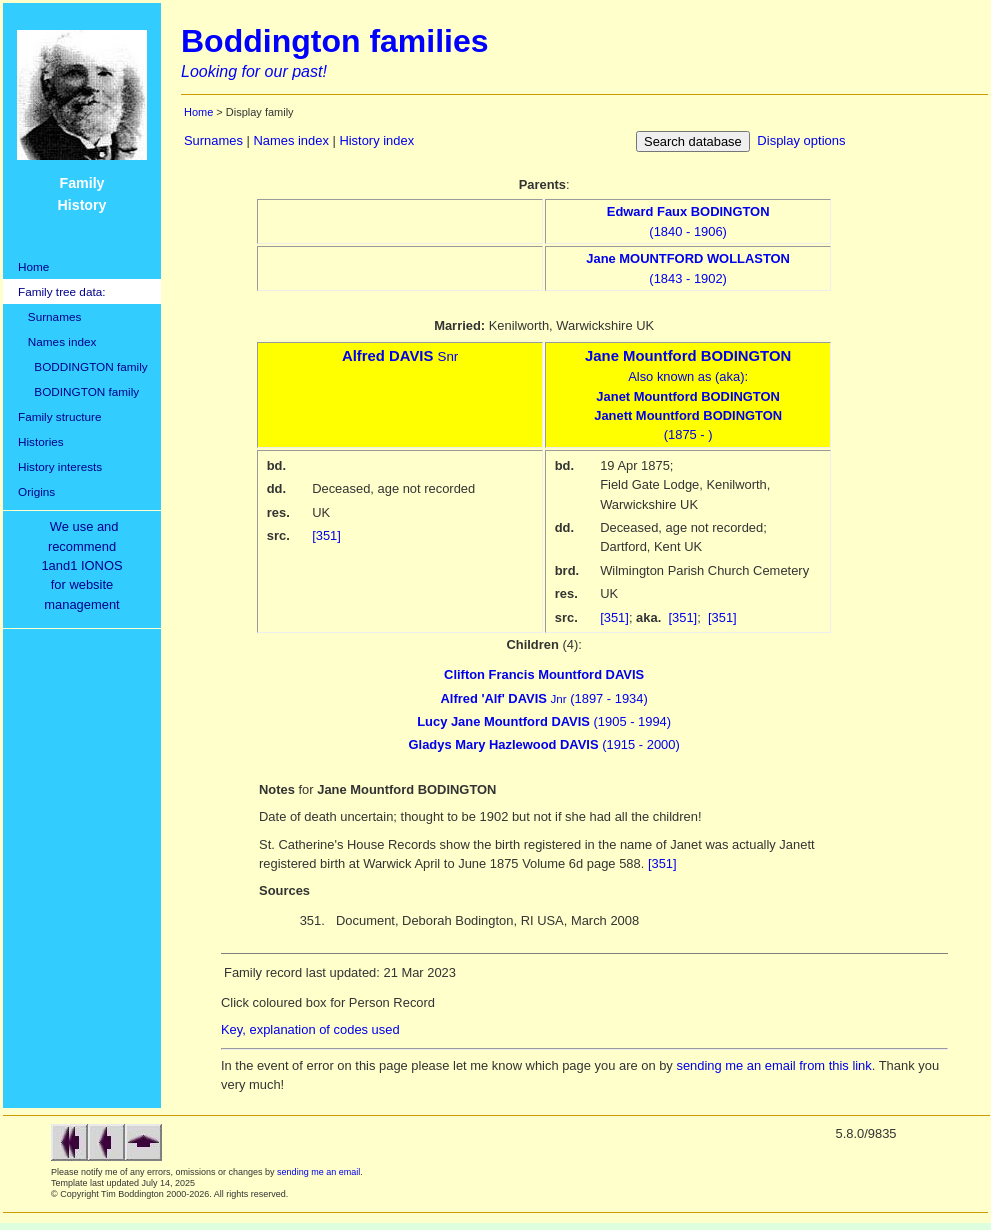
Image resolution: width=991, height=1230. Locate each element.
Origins (36, 491)
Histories (41, 441)
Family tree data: (62, 291)
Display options (801, 140)
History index (376, 140)
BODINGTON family (78, 391)
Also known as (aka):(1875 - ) (688, 396)
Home (33, 266)
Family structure (60, 416)
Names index (57, 341)
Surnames (49, 316)
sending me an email (318, 1172)
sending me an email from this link (773, 1065)
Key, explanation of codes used (310, 1029)
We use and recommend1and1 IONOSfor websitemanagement (85, 565)
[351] (326, 535)
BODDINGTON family (83, 366)
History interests (60, 466)
